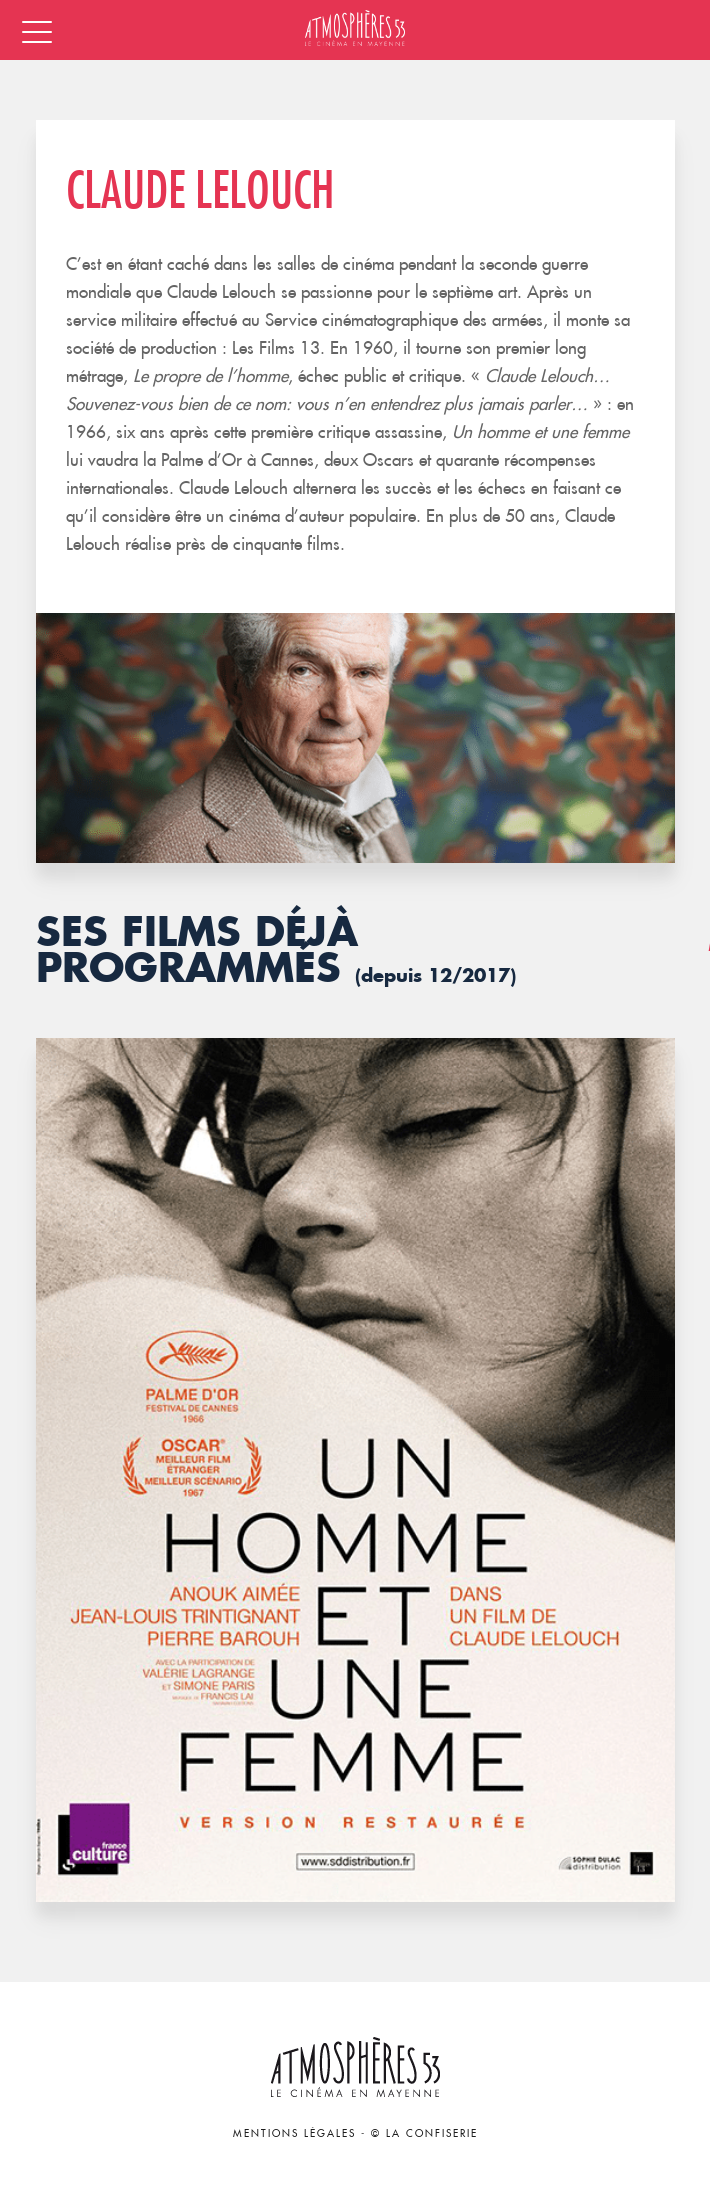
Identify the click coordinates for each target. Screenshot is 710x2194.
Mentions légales (294, 2133)
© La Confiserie (424, 2133)
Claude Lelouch (200, 189)
